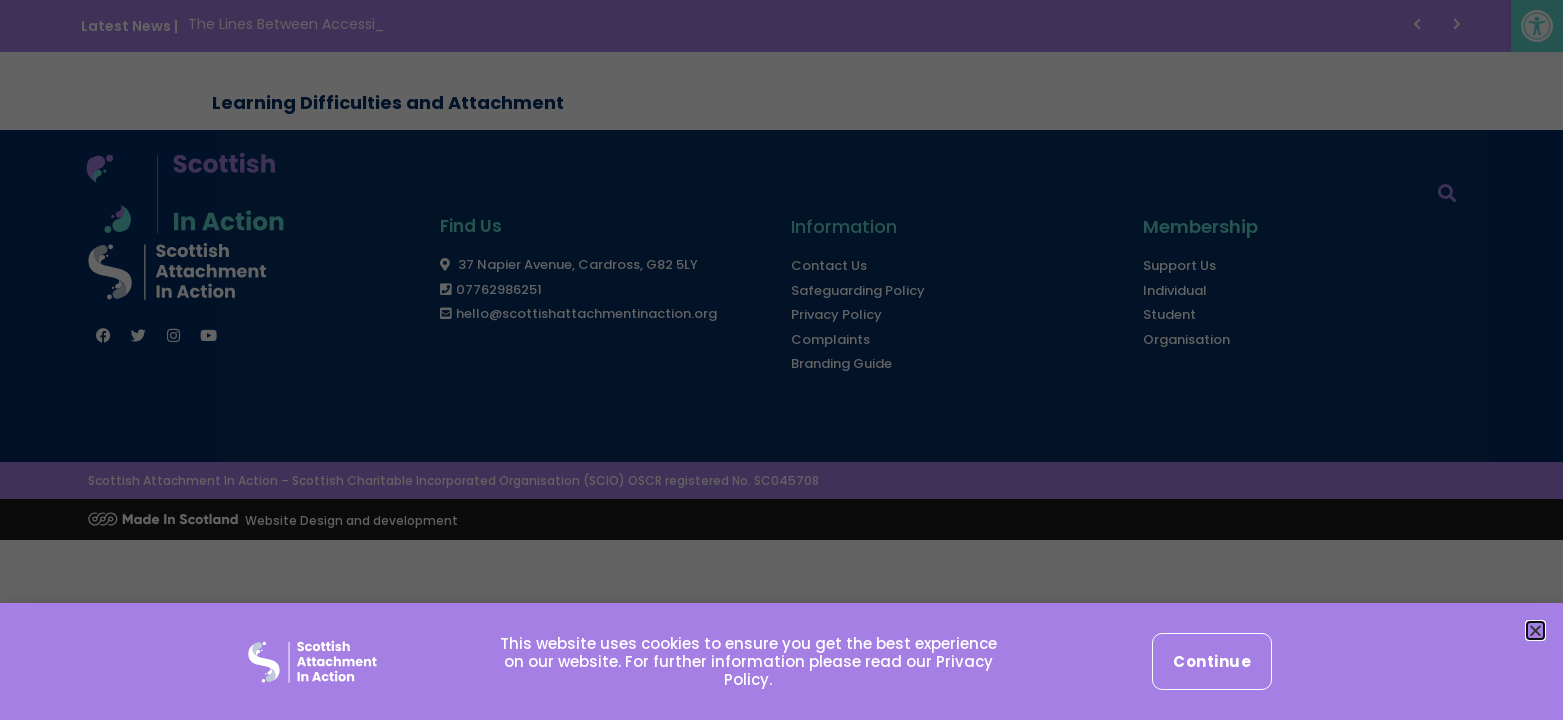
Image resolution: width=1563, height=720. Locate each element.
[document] (781, 360)
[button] (1535, 630)
